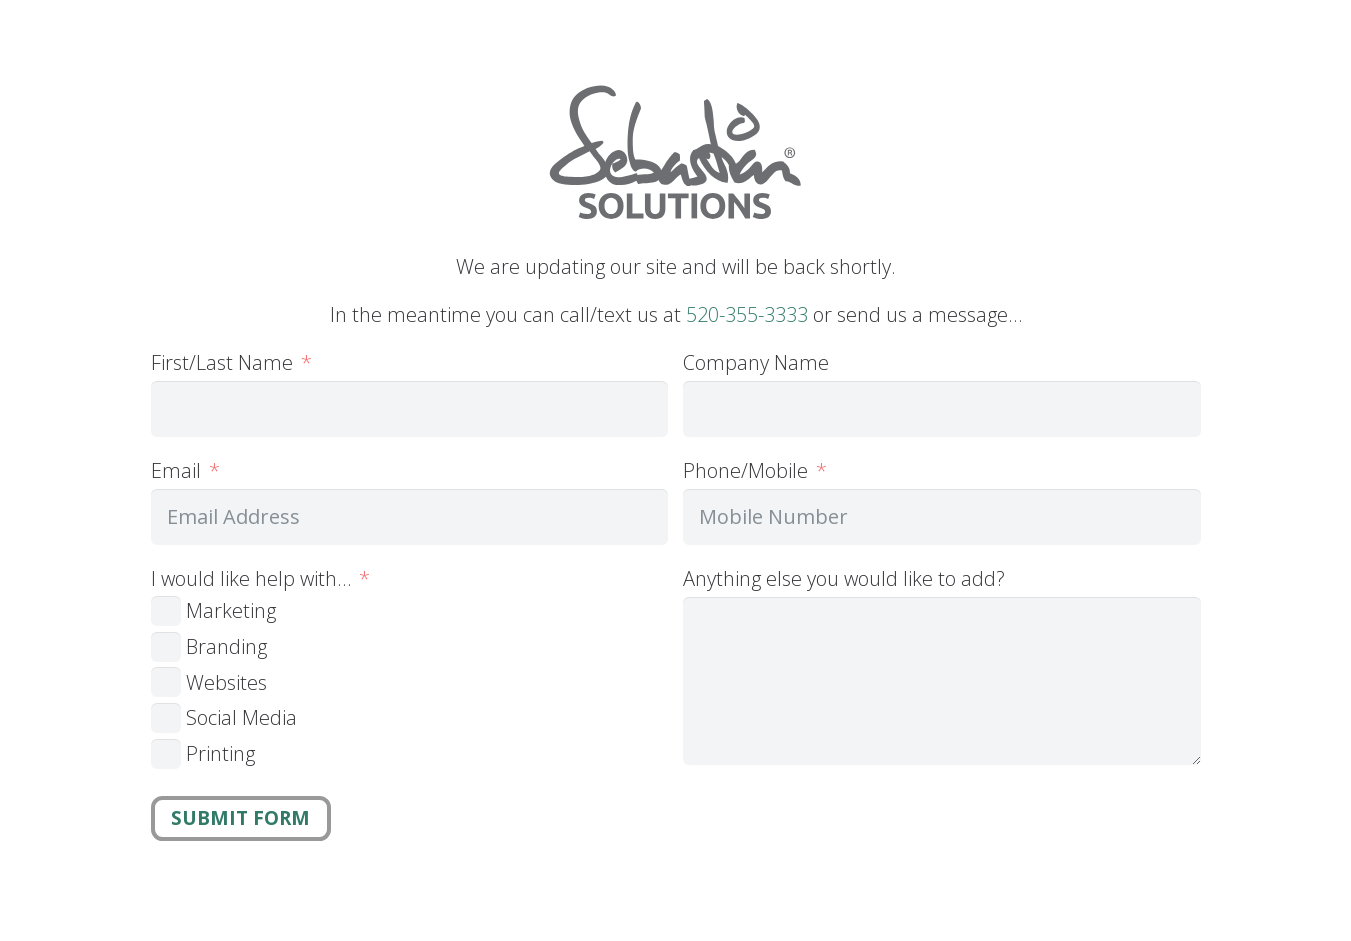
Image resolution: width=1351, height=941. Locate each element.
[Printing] (166, 754)
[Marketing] (166, 611)
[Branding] (166, 647)
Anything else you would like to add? (844, 578)
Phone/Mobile (745, 470)
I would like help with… (251, 578)
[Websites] (166, 682)
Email (176, 470)
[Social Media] (166, 718)
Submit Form (240, 818)
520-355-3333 (747, 314)
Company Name (756, 362)
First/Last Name (222, 362)
